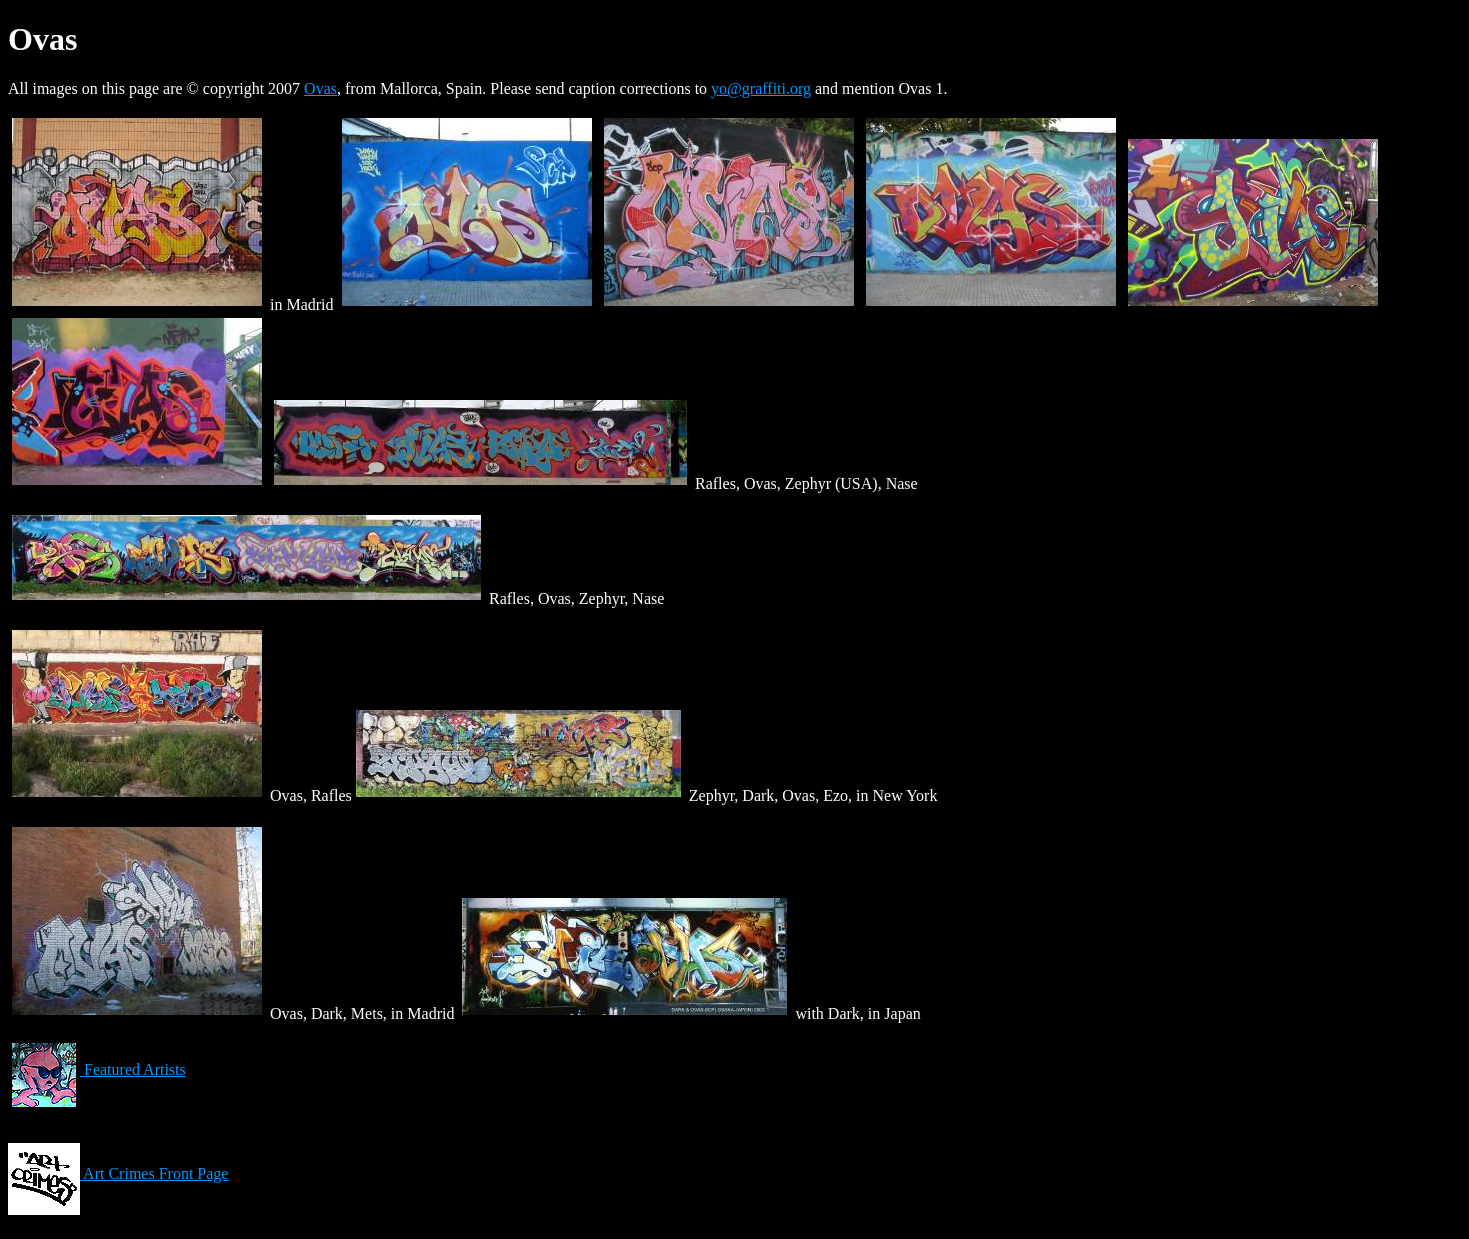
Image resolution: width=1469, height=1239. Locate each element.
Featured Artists (97, 1069)
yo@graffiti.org (761, 88)
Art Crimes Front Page (118, 1173)
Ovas (320, 88)
